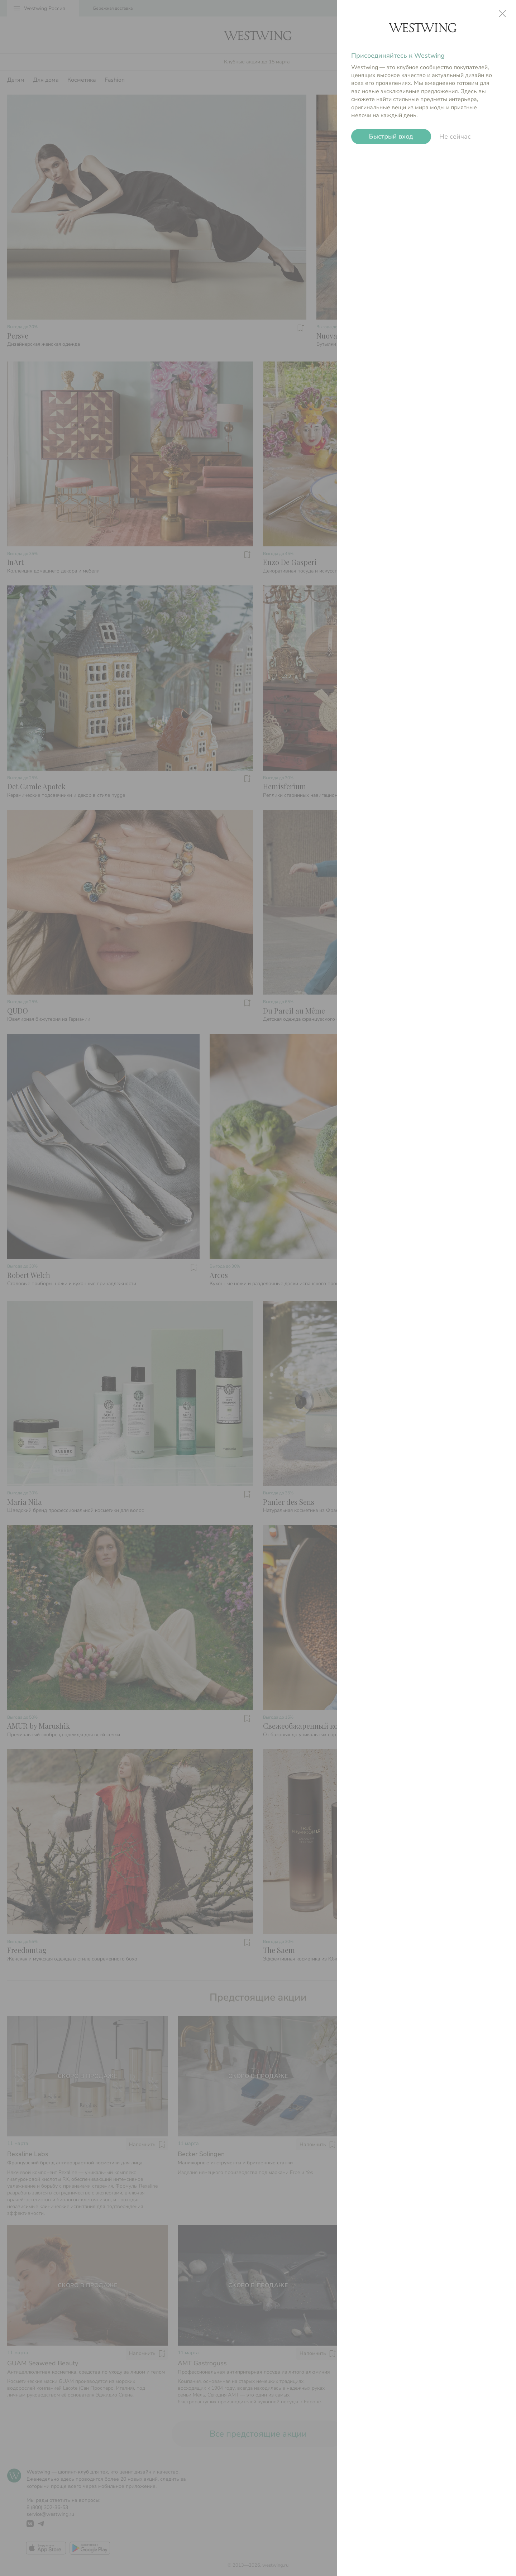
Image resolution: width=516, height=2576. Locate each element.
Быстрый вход (391, 136)
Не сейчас (455, 136)
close (502, 13)
